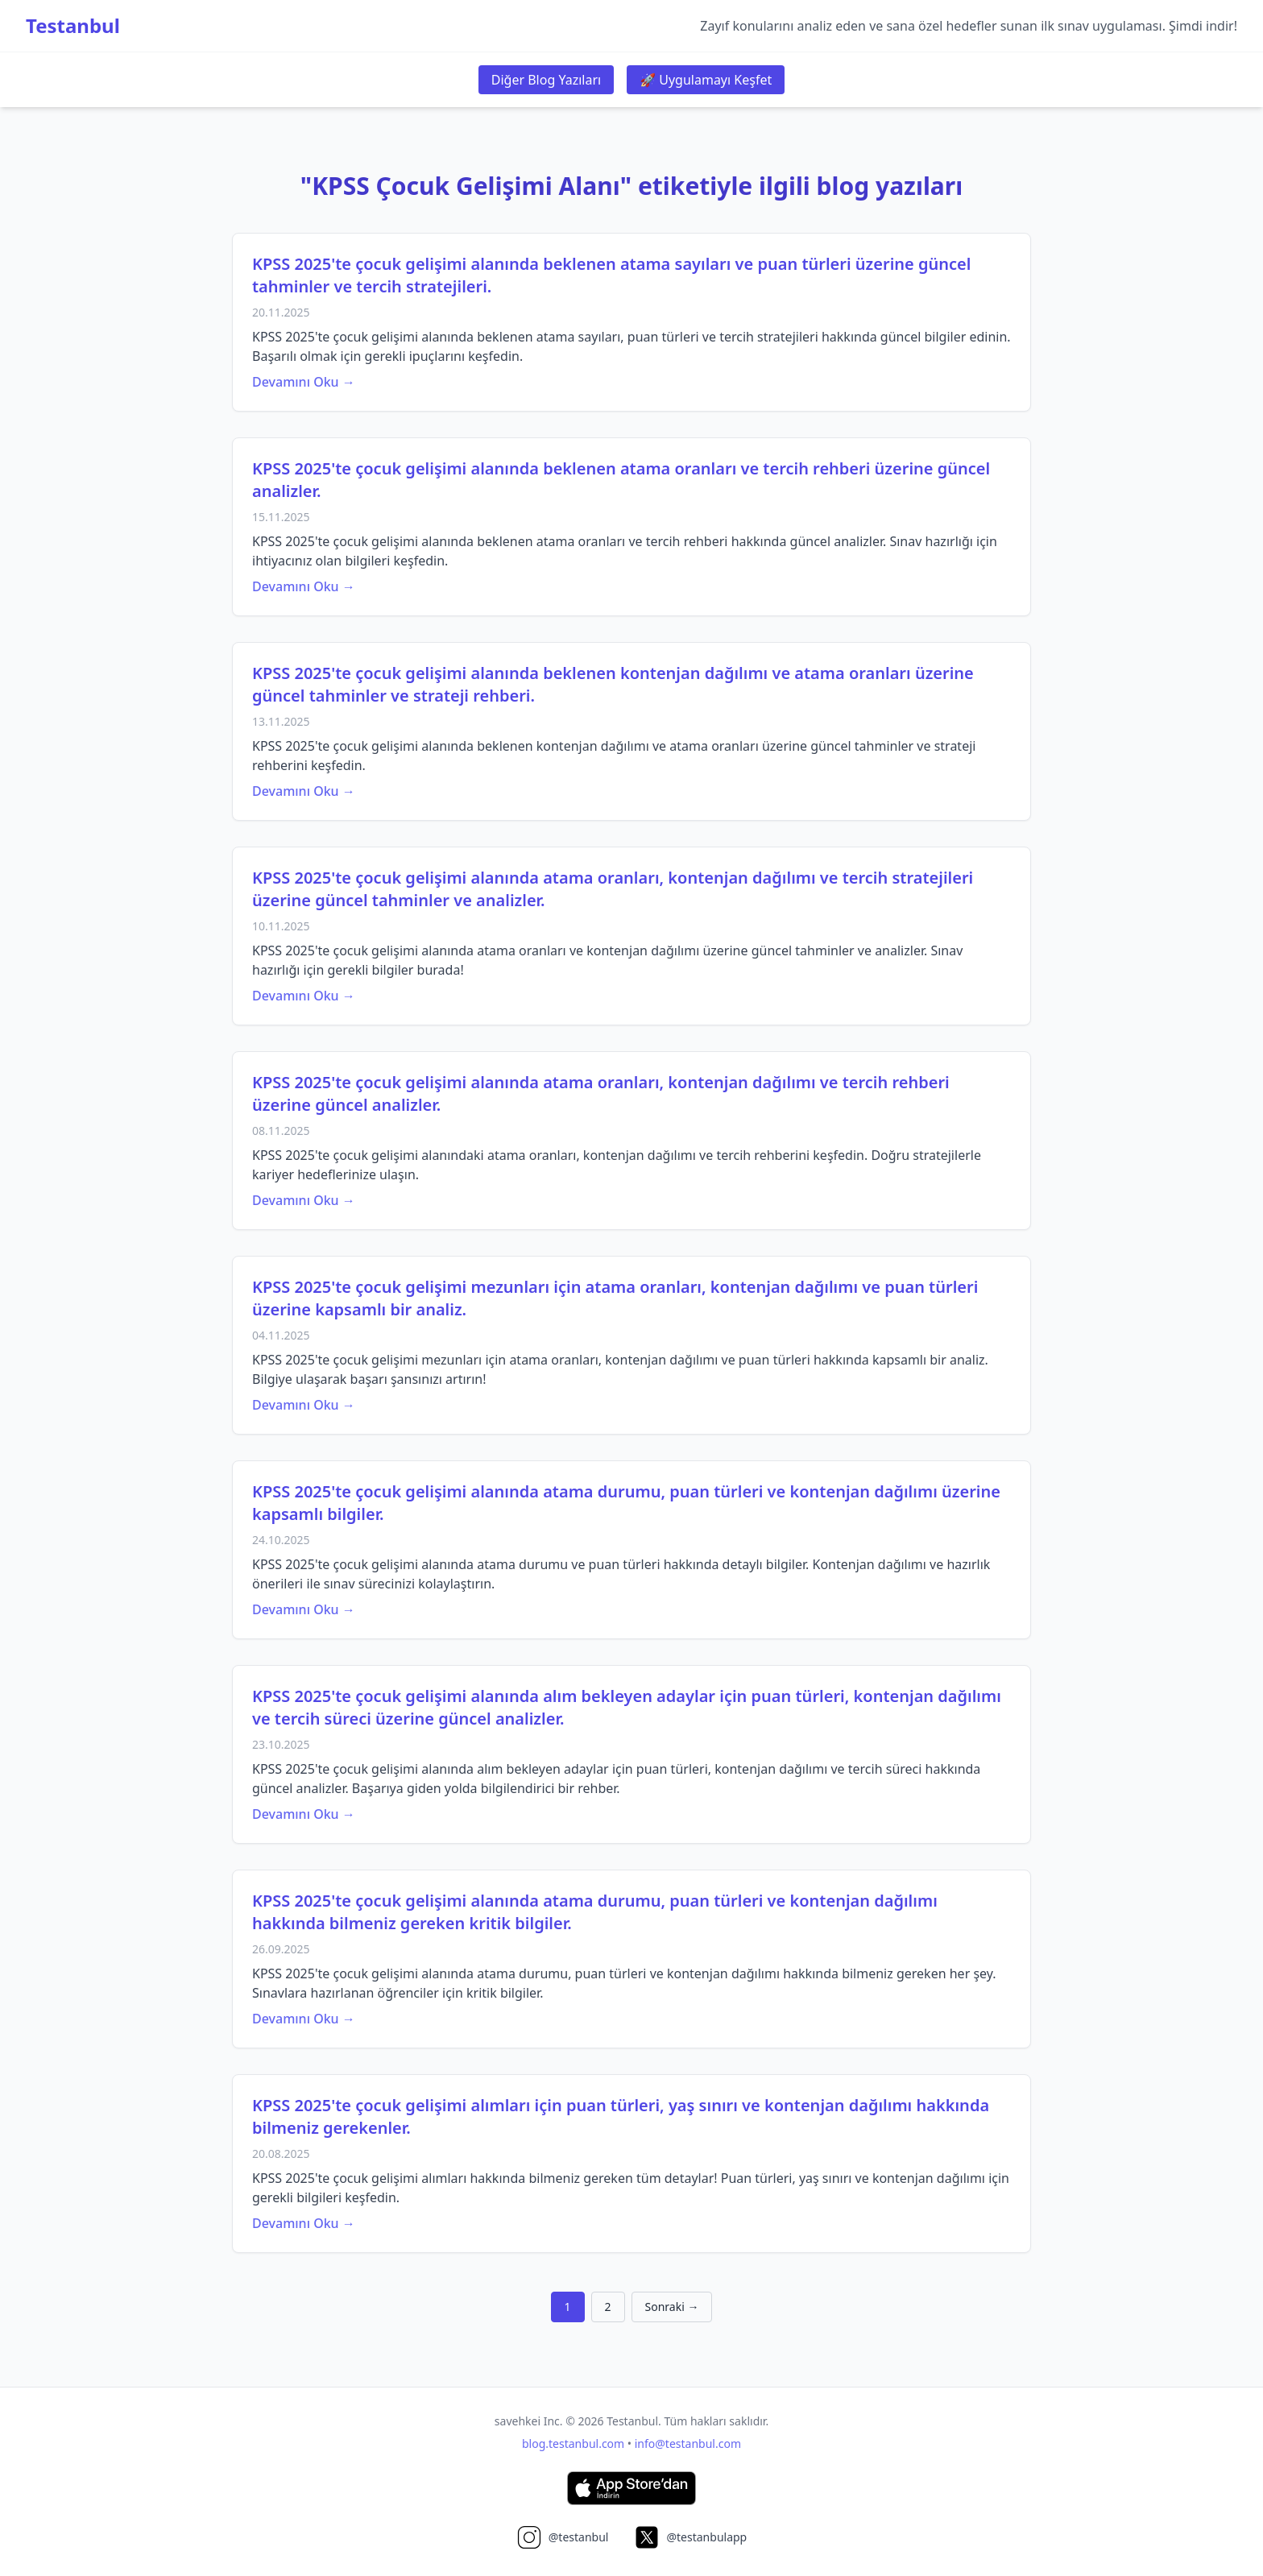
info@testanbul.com (688, 2443)
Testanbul (73, 26)
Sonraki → (672, 2306)
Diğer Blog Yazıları (546, 80)
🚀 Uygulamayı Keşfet (706, 80)
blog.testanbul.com (573, 2443)
